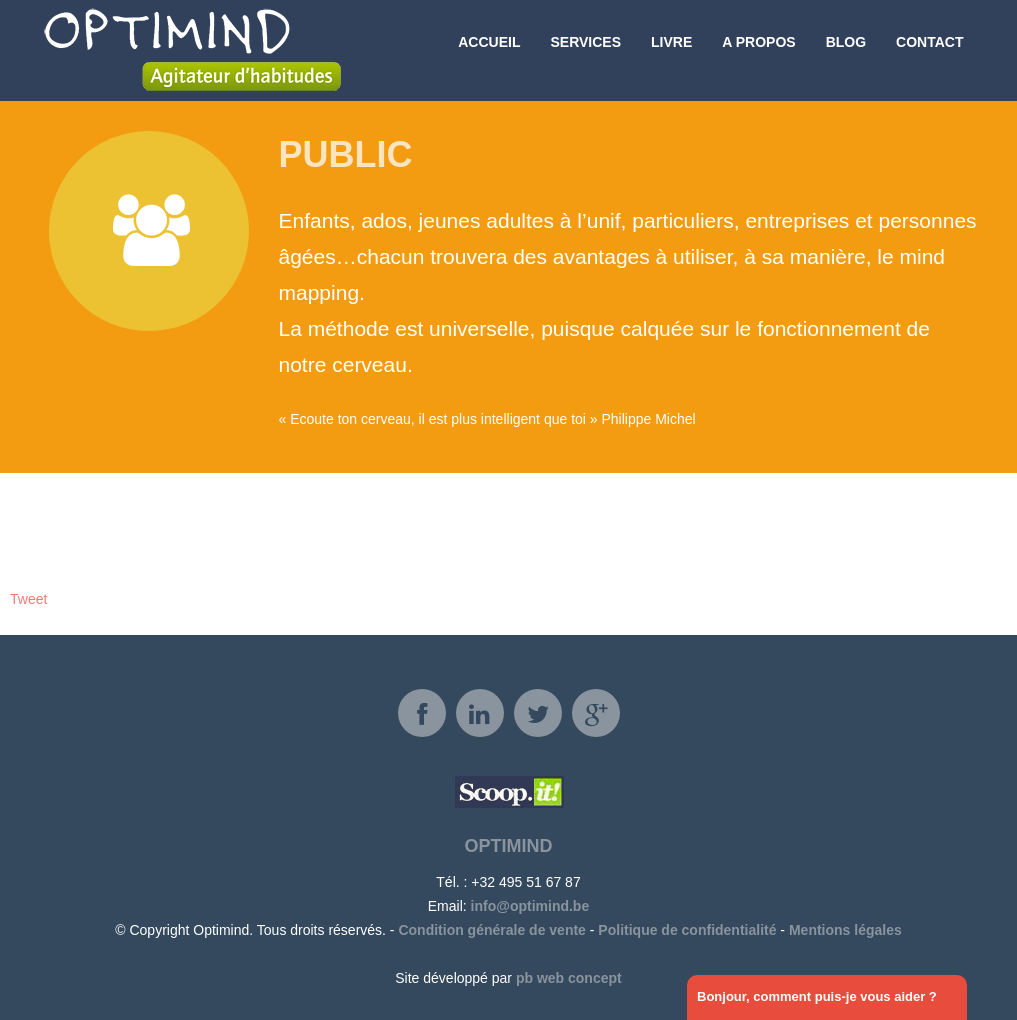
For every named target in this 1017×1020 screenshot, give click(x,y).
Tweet (28, 599)
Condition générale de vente (491, 930)
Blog (846, 50)
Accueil (489, 50)
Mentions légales (845, 930)
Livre (671, 50)
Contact (929, 50)
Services (585, 50)
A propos (758, 50)
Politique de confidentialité (687, 930)
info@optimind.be (530, 906)
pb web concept (569, 978)
